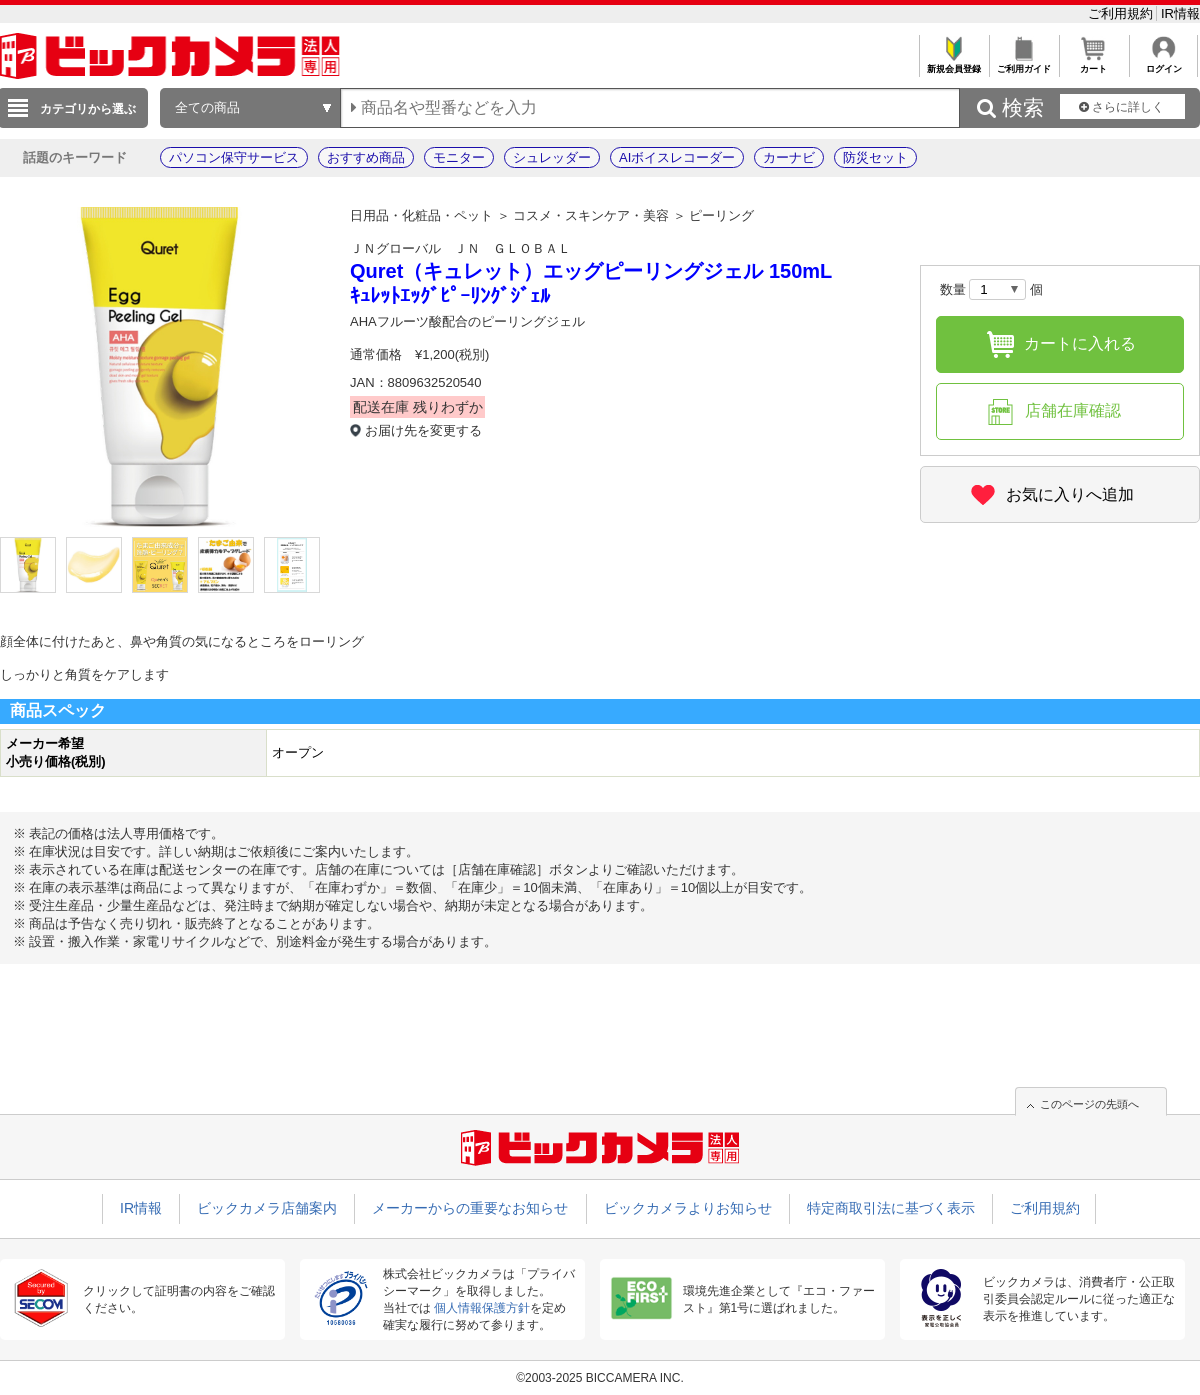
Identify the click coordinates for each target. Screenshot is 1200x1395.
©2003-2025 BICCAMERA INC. (600, 1378)
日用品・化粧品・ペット (421, 215)
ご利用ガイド (1023, 63)
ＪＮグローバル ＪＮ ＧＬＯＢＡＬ (460, 248)
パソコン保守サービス (234, 157)
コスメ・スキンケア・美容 (591, 215)
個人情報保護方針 (482, 1308)
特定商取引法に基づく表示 (891, 1208)
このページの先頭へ (1089, 1104)
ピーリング (721, 215)
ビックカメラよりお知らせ (688, 1208)
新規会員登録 (953, 63)
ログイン (1163, 63)
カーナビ (789, 157)
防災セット (875, 157)
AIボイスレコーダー (677, 157)
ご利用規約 (1122, 13)
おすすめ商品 (366, 157)
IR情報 (1180, 13)
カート (1093, 63)
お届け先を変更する (423, 430)
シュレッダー (552, 157)
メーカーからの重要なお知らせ (470, 1208)
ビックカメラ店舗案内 (267, 1208)
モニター (459, 157)
